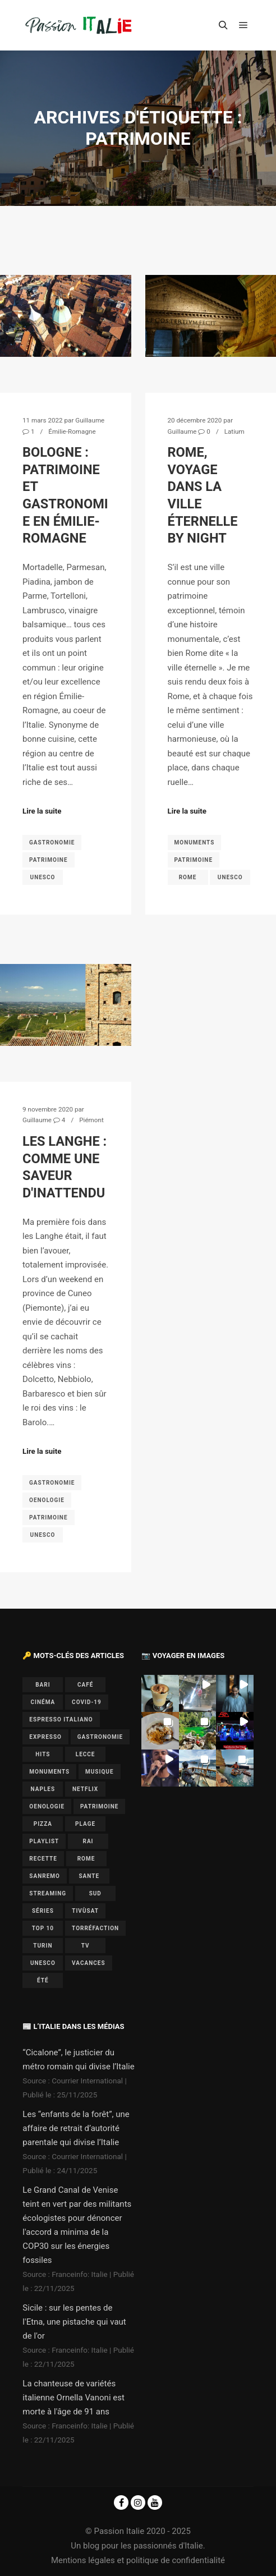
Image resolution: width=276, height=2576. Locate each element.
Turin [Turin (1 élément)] (42, 1946)
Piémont (91, 1120)
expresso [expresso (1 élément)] (45, 1737)
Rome (188, 877)
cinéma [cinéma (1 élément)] (43, 1702)
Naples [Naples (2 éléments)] (43, 1789)
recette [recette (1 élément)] (43, 1859)
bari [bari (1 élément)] (42, 1685)
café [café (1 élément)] (85, 1685)
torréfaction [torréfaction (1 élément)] (95, 1928)
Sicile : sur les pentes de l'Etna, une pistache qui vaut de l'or (74, 2322)
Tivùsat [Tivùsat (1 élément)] (85, 1911)
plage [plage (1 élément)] (85, 1824)
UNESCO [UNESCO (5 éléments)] (43, 1963)
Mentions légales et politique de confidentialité (138, 2560)
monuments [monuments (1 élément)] (49, 1772)
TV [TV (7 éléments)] (85, 1946)
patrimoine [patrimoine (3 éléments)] (99, 1806)
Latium (234, 431)
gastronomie (52, 842)
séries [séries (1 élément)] (43, 1911)
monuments (194, 842)
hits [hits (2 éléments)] (42, 1754)
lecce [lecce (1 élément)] (85, 1754)
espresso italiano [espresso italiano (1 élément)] (61, 1719)
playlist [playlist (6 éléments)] (44, 1841)
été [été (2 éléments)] (43, 1980)
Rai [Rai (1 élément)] (87, 1841)
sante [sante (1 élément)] (89, 1876)
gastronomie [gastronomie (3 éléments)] (100, 1737)
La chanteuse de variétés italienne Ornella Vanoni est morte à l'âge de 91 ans (73, 2397)
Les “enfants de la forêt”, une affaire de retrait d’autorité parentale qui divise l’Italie (75, 2128)
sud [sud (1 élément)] (95, 1893)
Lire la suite (42, 811)
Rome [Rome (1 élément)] (86, 1859)
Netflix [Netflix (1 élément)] (85, 1789)
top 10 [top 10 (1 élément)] (43, 1928)
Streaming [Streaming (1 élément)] (47, 1893)
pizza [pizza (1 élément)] (43, 1824)
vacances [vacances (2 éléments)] (88, 1963)
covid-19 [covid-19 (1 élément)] (87, 1702)
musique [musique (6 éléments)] (99, 1772)
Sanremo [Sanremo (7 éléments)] (44, 1876)
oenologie (47, 1500)
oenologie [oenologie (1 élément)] (47, 1806)
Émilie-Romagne (71, 431)
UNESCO (43, 877)
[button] (159, 1693)
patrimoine (48, 860)
